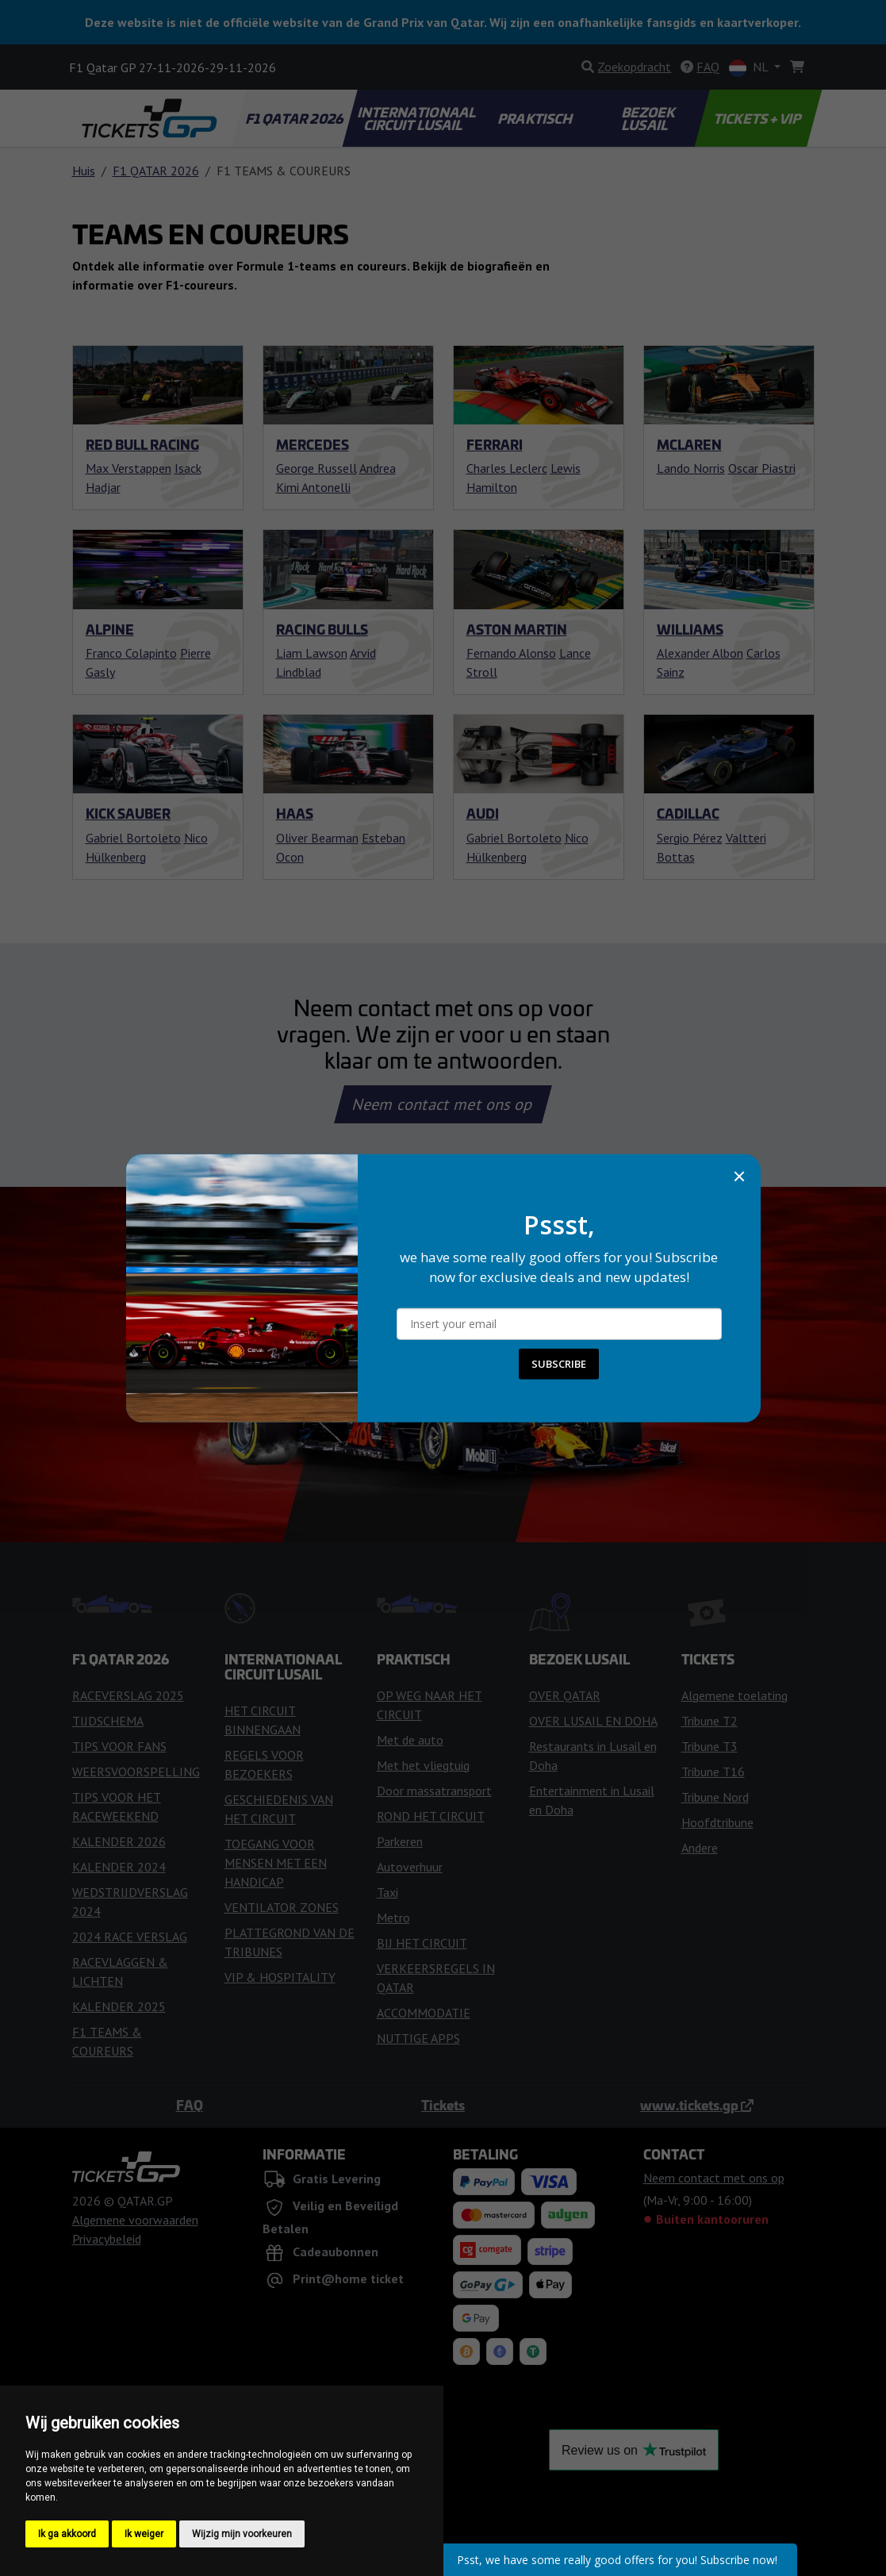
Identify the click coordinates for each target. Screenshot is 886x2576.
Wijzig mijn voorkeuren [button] (242, 2534)
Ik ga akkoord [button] (67, 2534)
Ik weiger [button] (144, 2534)
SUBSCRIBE (558, 1364)
